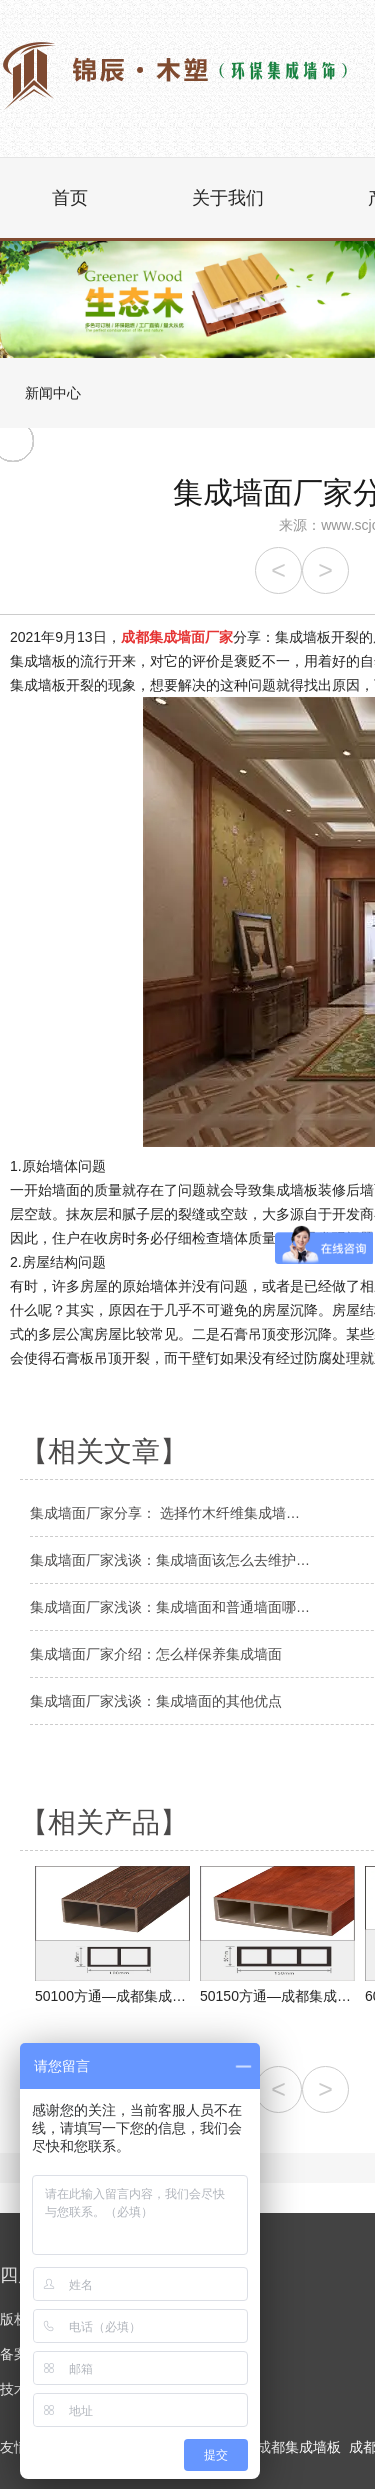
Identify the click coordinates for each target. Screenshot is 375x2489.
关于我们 (228, 198)
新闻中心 (53, 393)
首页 (70, 198)
